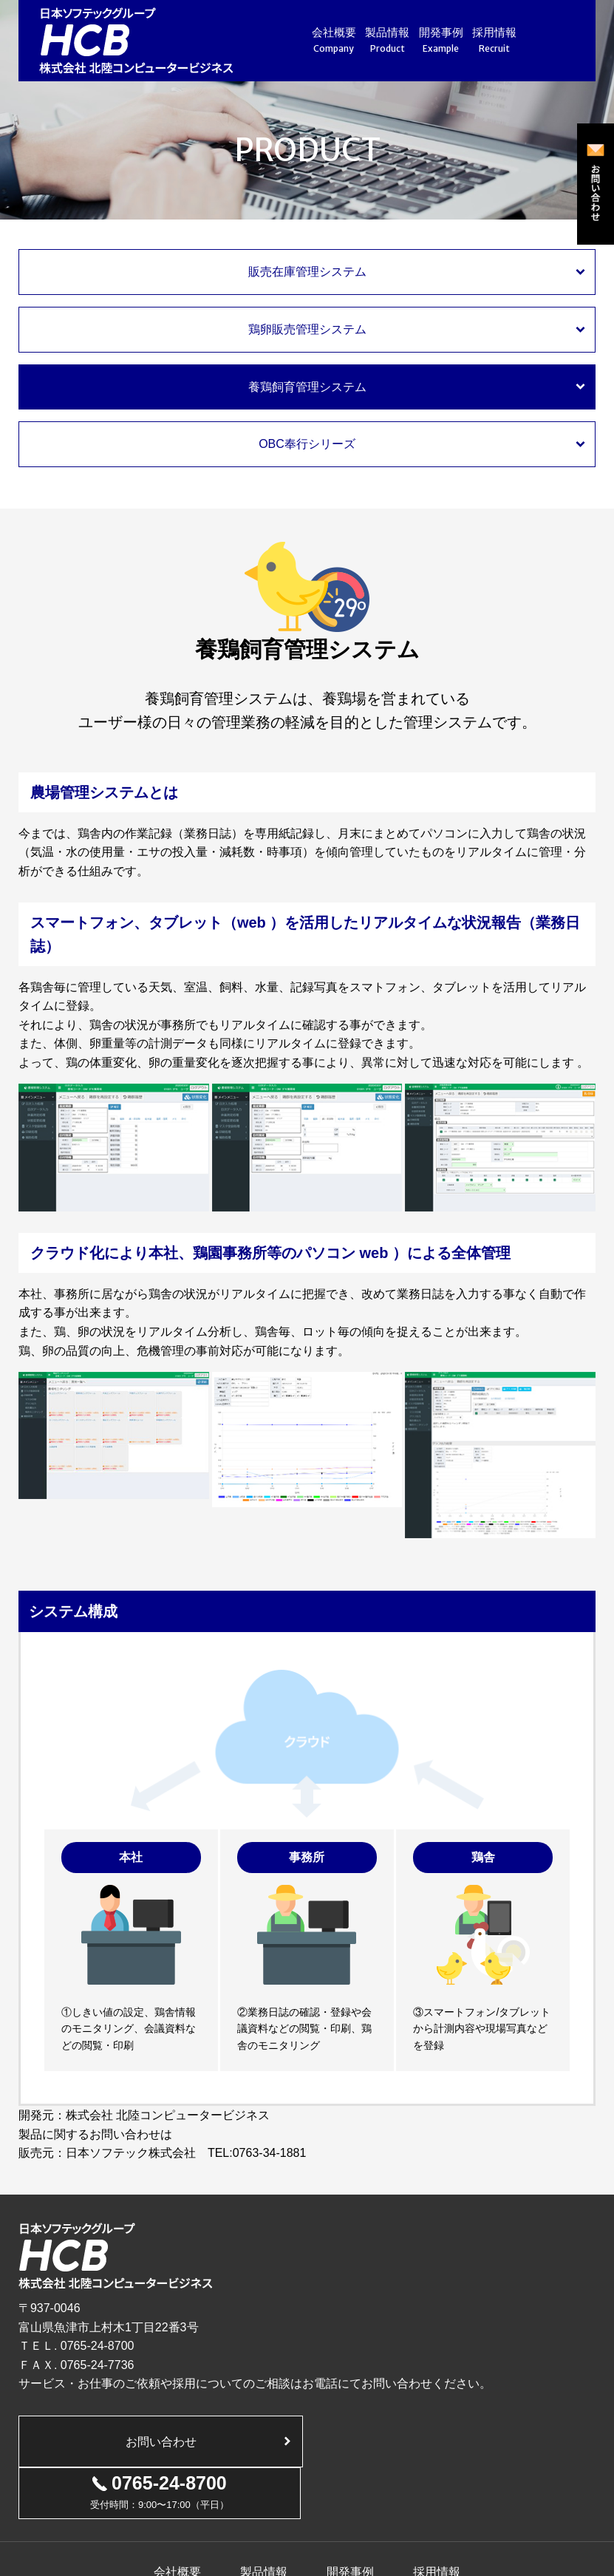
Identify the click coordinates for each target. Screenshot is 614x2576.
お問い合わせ (159, 2442)
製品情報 (388, 40)
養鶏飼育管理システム (307, 387)
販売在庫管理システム (307, 271)
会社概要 (334, 40)
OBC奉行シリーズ (307, 444)
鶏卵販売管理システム (307, 329)
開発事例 (441, 40)
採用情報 (495, 40)
